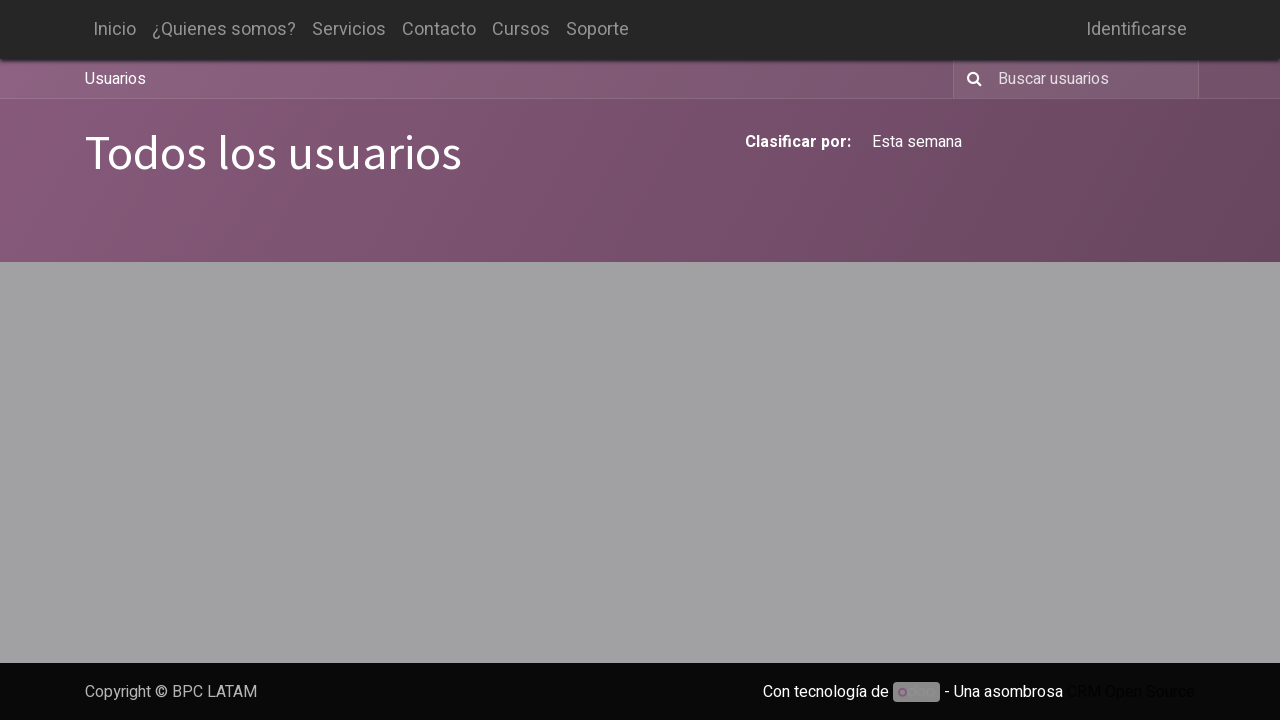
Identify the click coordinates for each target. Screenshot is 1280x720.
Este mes (1020, 142)
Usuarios (115, 79)
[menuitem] (114, 29)
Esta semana (917, 142)
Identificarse (1136, 29)
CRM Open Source (1131, 692)
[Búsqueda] (970, 79)
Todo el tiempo (1130, 142)
